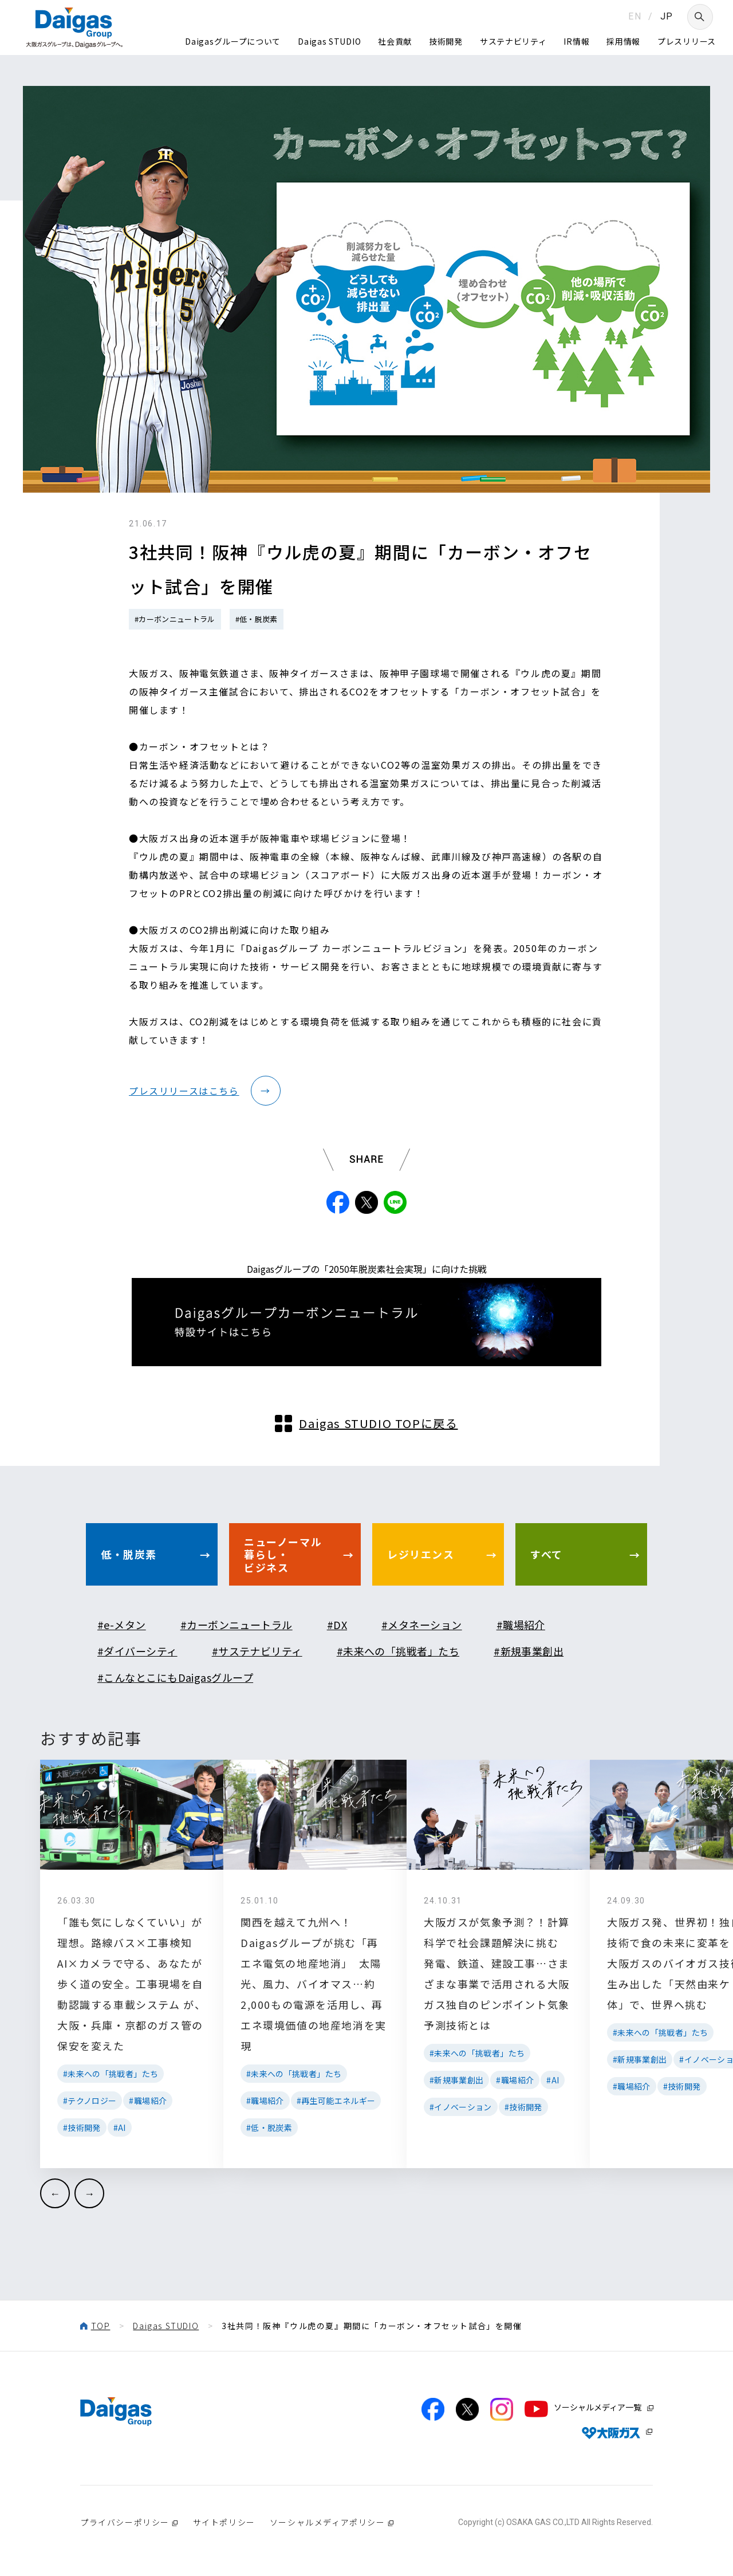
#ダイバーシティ (137, 1650)
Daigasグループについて (233, 41)
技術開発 (446, 41)
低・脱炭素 (129, 1554)
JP (666, 16)
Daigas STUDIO (329, 41)
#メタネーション (421, 1624)
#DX (337, 1624)
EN (634, 16)
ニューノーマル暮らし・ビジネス (283, 1554)
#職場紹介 (520, 1624)
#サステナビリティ (257, 1650)
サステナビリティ (513, 41)
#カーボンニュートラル (175, 618)
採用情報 (623, 41)
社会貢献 (395, 41)
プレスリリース (686, 41)
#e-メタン (121, 1624)
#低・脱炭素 (256, 618)
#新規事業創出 (528, 1650)
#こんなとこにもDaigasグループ (175, 1677)
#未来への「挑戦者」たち (398, 1650)
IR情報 (576, 41)
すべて (546, 1554)
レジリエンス (421, 1554)
